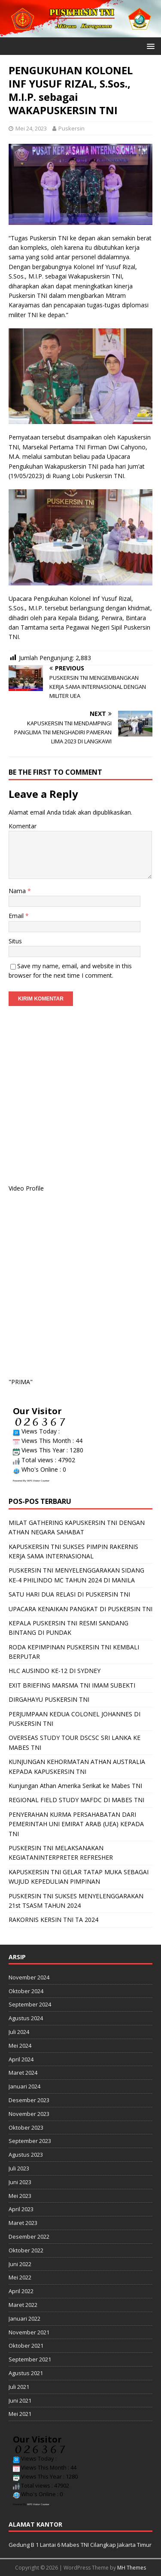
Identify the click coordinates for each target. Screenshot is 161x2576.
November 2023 (29, 2114)
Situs (15, 941)
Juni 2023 (20, 2182)
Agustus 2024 (26, 2018)
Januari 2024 (24, 2086)
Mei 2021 (20, 2414)
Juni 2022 (20, 2264)
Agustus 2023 (26, 2154)
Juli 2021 (19, 2387)
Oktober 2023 (26, 2127)
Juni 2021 (20, 2400)
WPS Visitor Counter (38, 1480)
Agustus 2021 (26, 2373)
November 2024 (29, 1977)
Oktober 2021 (26, 2345)
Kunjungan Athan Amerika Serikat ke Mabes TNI (75, 1786)
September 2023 (30, 2141)
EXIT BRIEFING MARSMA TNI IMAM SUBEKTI (72, 1685)
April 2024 (21, 2059)
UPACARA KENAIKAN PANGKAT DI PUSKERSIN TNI (80, 1609)
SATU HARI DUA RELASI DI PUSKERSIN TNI (69, 1594)
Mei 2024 (20, 2045)
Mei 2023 (20, 2196)
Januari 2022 (24, 2318)
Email (17, 916)
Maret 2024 (23, 2072)
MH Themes (131, 2567)
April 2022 (21, 2291)
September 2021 (30, 2359)
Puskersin (71, 128)
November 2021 (29, 2332)
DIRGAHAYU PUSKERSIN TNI (49, 1699)
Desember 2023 (29, 2100)
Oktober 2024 (26, 1991)
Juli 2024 (19, 2032)
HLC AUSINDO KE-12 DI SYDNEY (54, 1671)
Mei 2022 (20, 2277)
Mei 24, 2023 (31, 128)
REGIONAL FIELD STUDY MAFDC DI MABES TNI (76, 1800)
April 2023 (21, 2209)
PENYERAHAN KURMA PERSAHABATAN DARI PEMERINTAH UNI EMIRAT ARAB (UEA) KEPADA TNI (76, 1824)
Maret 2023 (23, 2223)
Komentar (22, 826)
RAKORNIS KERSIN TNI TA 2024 (53, 1919)
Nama (18, 891)
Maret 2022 (23, 2305)
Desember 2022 (29, 2236)
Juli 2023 (19, 2168)
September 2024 (30, 2004)
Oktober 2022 (26, 2250)
